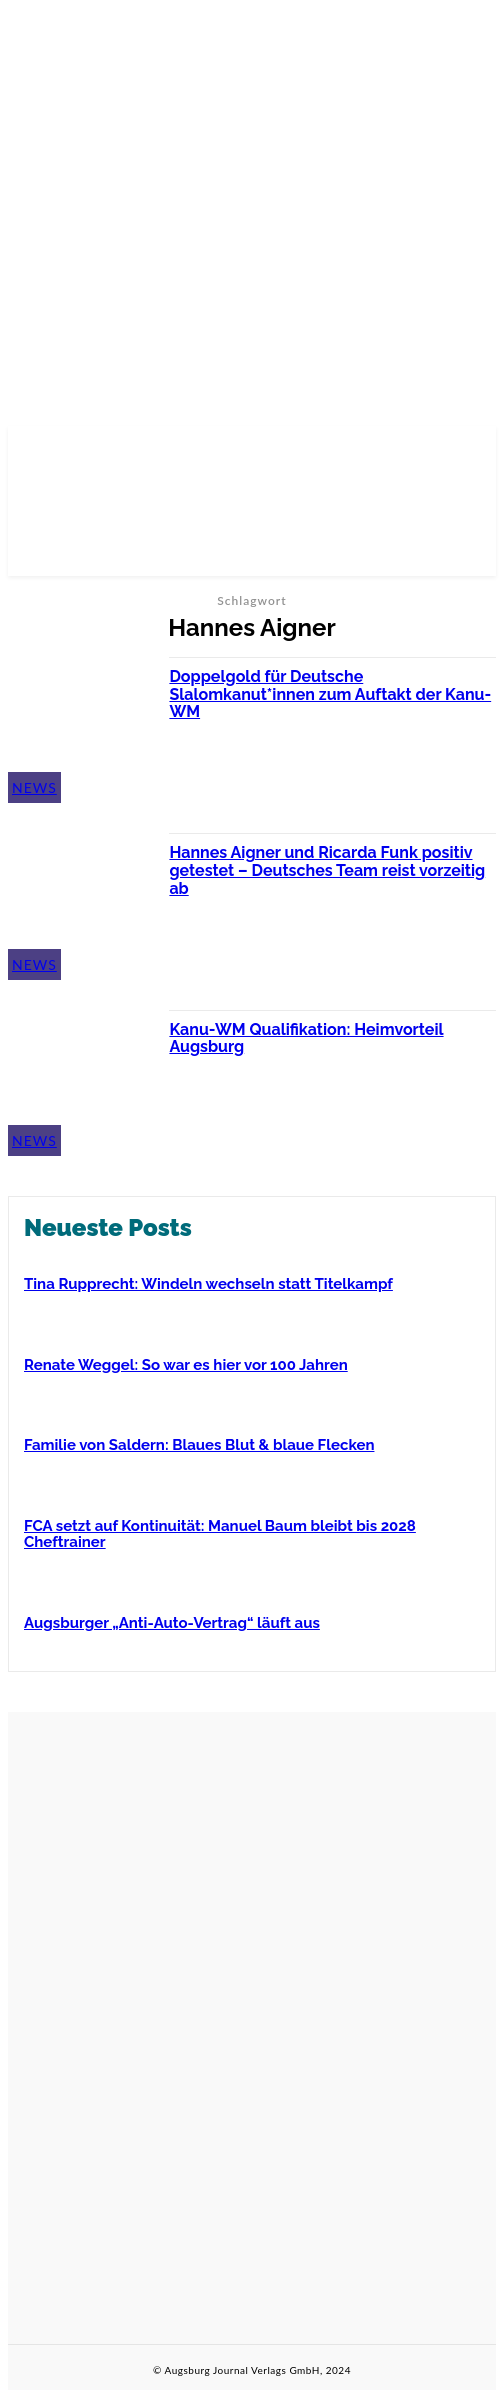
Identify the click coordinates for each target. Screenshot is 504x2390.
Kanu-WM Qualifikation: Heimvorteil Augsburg (306, 1038)
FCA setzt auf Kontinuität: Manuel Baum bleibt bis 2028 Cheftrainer (220, 1534)
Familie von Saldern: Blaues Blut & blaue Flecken (199, 1445)
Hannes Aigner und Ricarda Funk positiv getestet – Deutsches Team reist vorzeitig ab (327, 870)
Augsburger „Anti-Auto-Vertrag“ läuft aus (172, 1623)
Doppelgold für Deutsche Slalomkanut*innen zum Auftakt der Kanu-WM (330, 694)
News (34, 787)
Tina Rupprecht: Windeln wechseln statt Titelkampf (208, 1284)
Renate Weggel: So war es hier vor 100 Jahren (186, 1365)
